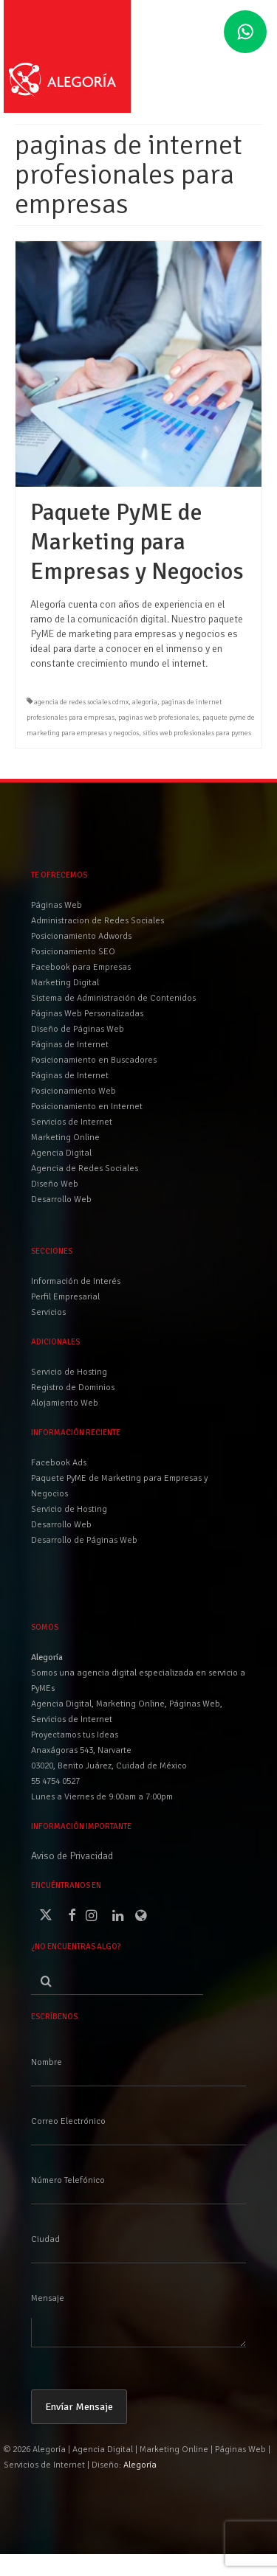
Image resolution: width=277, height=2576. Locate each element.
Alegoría (140, 2465)
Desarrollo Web (61, 1524)
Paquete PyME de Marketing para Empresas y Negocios (119, 1486)
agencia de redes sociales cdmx (81, 702)
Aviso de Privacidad (72, 1856)
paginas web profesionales (158, 717)
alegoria (144, 702)
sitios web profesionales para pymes (197, 733)
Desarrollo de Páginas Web (84, 1540)
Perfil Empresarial (65, 1296)
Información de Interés (75, 1281)
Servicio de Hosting (69, 1509)
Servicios (48, 1312)
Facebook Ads (58, 1462)
